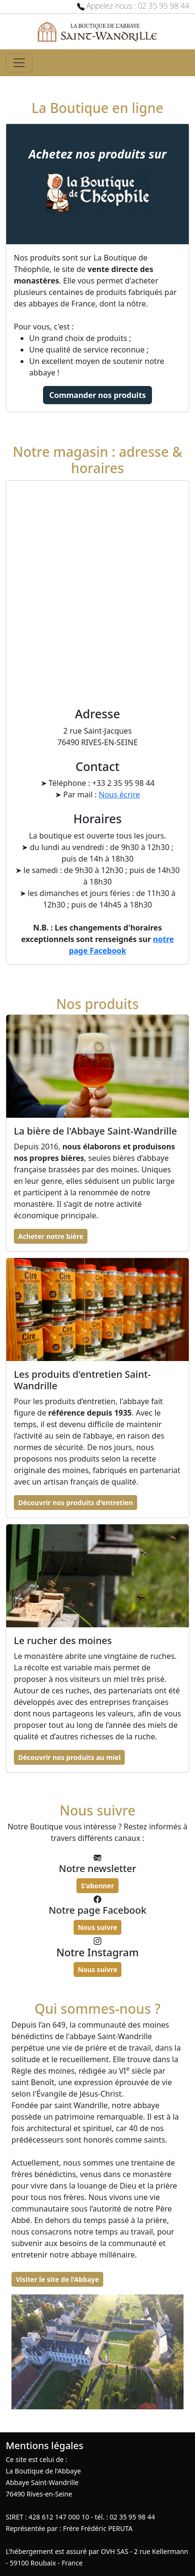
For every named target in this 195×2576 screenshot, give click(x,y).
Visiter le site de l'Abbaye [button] (57, 2279)
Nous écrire (119, 794)
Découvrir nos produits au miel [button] (69, 1757)
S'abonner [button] (97, 1885)
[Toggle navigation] (19, 62)
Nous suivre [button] (98, 1927)
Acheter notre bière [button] (50, 1236)
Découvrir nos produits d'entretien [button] (75, 1502)
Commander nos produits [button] (97, 395)
